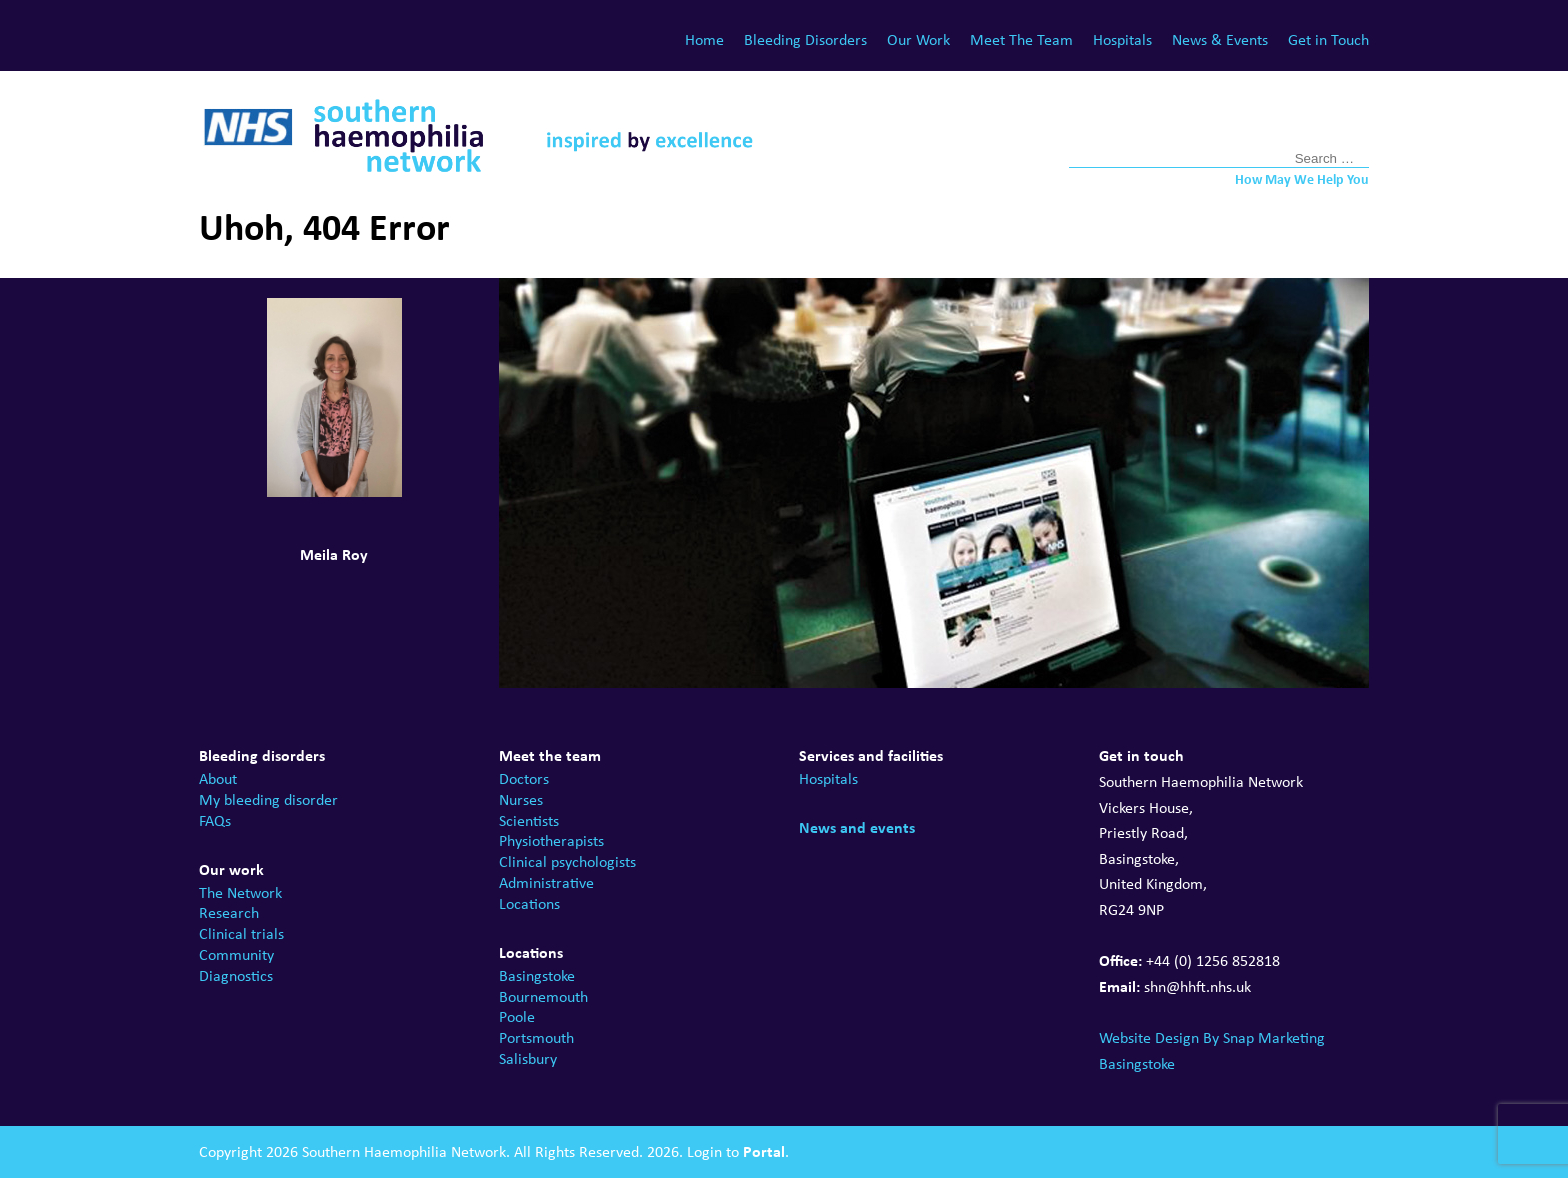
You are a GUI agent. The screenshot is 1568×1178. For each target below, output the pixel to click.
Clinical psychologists (567, 861)
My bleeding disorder (268, 799)
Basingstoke (537, 975)
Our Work (918, 39)
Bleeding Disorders (805, 39)
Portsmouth (536, 1037)
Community (236, 954)
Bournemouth (543, 996)
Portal (764, 1151)
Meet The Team (1021, 39)
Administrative (546, 882)
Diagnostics (236, 975)
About (218, 778)
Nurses (521, 799)
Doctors (524, 778)
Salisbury (528, 1058)
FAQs (215, 820)
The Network (240, 892)
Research (229, 912)
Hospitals (1122, 39)
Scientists (529, 820)
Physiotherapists (551, 840)
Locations (529, 903)
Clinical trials (241, 933)
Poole (517, 1016)
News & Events (1220, 39)
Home (704, 39)
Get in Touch (1328, 39)
